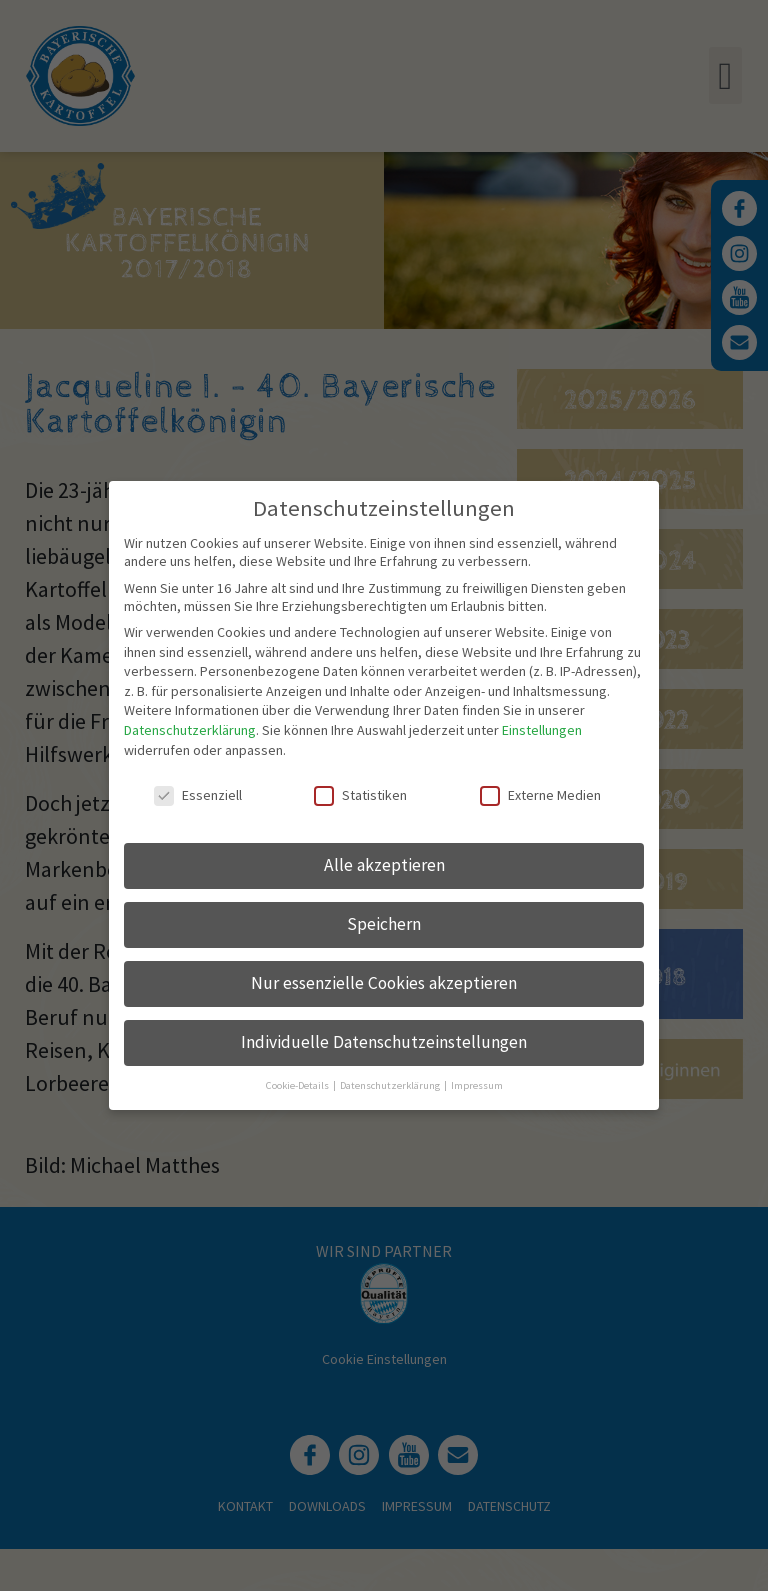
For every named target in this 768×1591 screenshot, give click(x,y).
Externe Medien (540, 793)
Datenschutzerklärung (190, 728)
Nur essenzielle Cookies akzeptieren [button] (384, 981)
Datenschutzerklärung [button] (391, 1082)
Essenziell (198, 793)
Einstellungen (542, 728)
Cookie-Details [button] (298, 1082)
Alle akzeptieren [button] (384, 863)
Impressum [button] (477, 1082)
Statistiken (360, 793)
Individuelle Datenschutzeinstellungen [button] (384, 1039)
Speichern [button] (384, 922)
